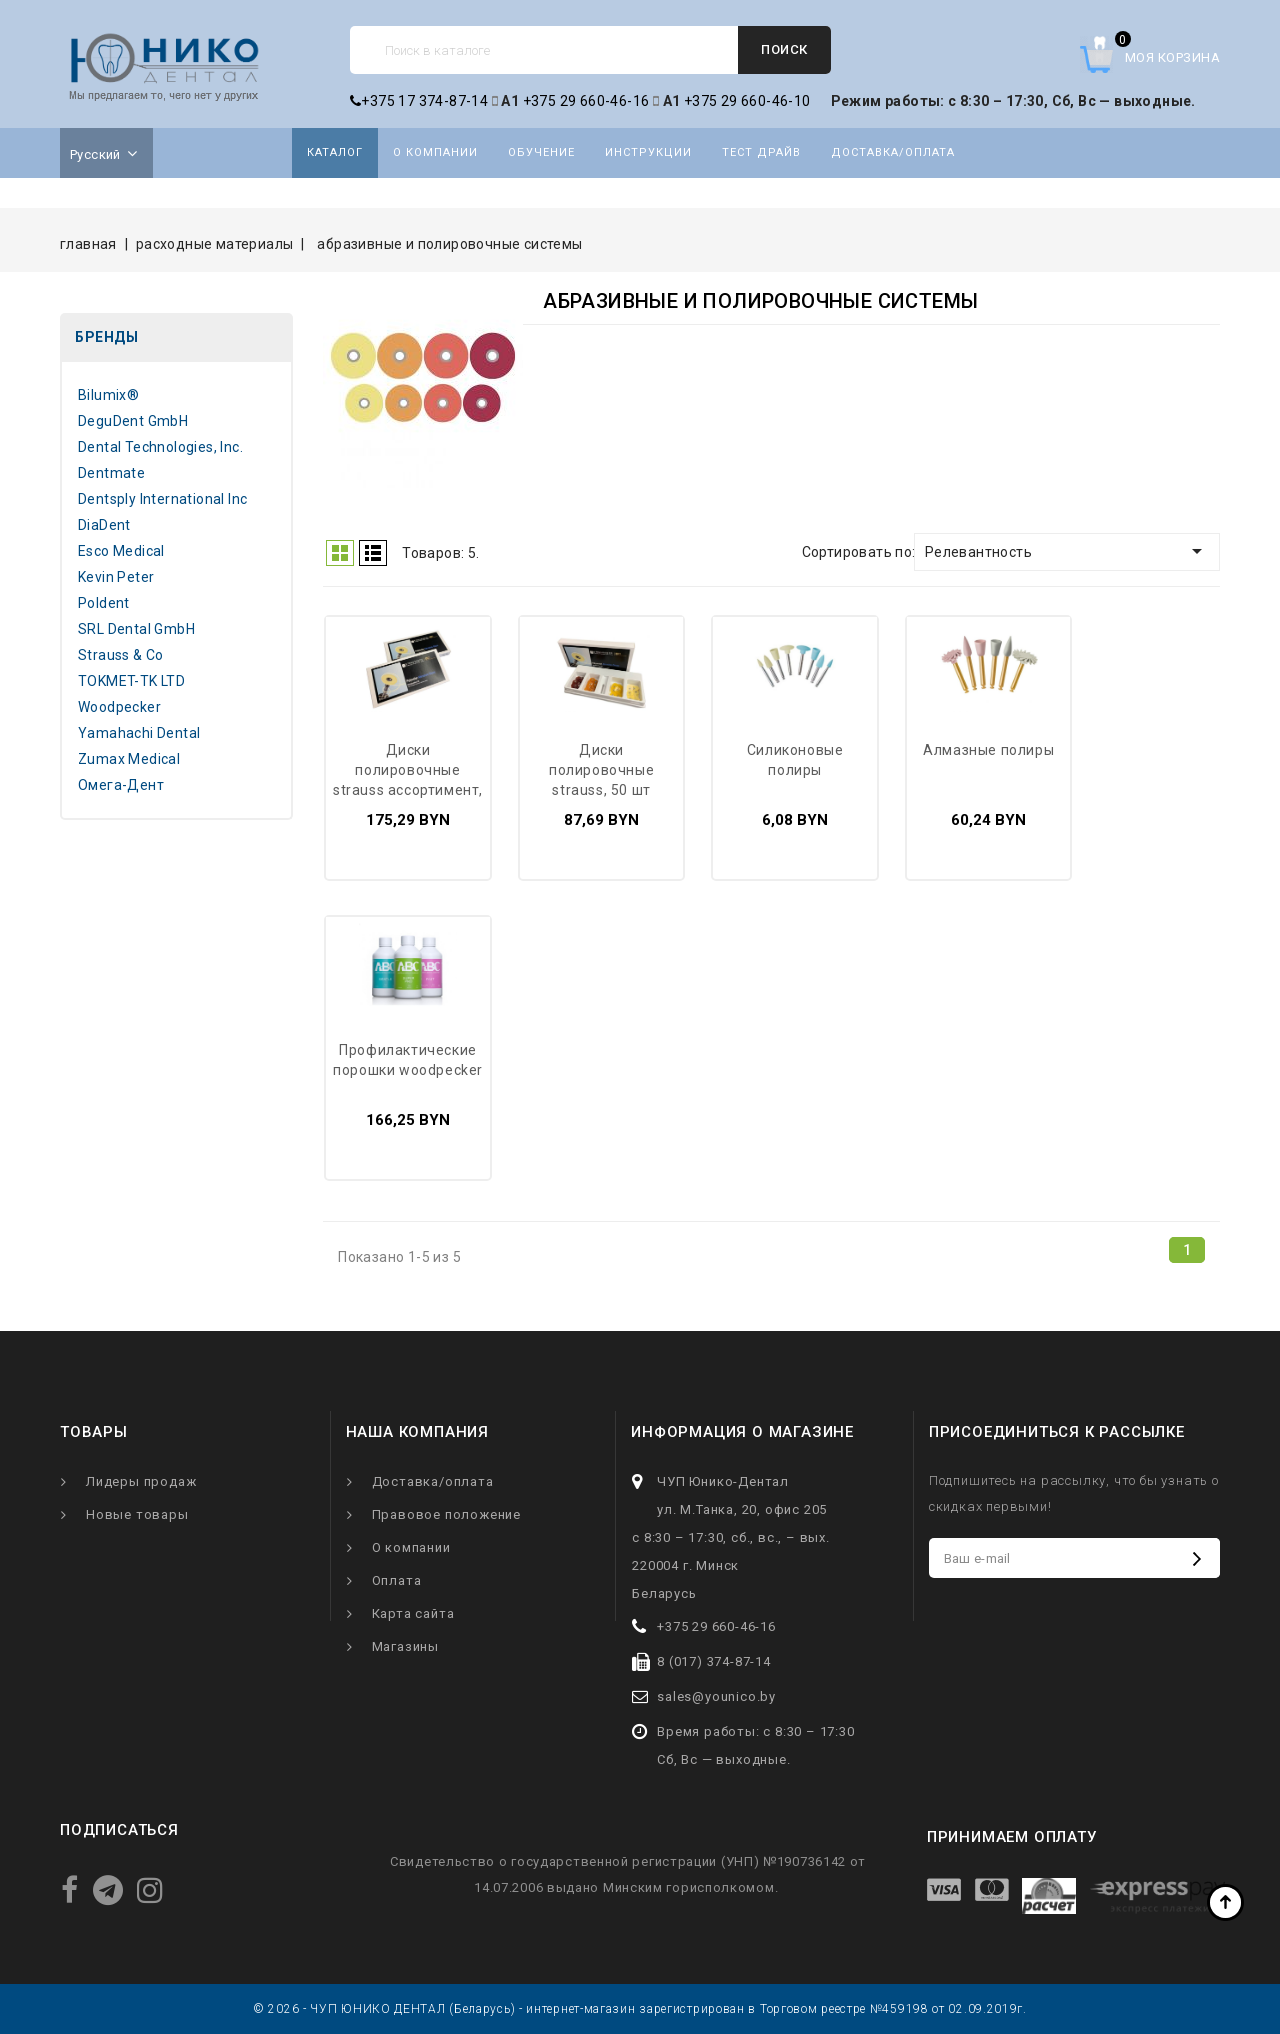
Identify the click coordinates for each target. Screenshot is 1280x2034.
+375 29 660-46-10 (747, 101)
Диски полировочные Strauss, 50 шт (601, 770)
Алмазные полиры (988, 750)
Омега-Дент (121, 785)
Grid (340, 553)
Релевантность (1067, 551)
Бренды (106, 337)
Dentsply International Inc (162, 499)
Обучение (541, 152)
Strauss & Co (121, 655)
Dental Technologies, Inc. (160, 447)
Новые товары (137, 1514)
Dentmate (111, 473)
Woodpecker (119, 707)
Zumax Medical (129, 759)
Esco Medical (121, 551)
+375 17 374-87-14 (419, 101)
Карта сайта (413, 1613)
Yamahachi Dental (139, 733)
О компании (435, 152)
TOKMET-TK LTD (131, 681)
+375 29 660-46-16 (586, 101)
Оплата (397, 1580)
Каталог (335, 152)
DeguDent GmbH (133, 421)
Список (373, 553)
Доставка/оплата (893, 152)
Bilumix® (108, 395)
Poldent (104, 603)
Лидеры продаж (141, 1481)
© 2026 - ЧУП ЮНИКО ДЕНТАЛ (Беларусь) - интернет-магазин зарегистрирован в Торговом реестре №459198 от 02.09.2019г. (640, 2009)
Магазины (405, 1646)
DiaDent (104, 525)
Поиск (784, 49)
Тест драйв (761, 152)
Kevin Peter (116, 577)
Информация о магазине (742, 1432)
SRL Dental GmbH (136, 629)
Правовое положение (446, 1514)
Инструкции (648, 152)
